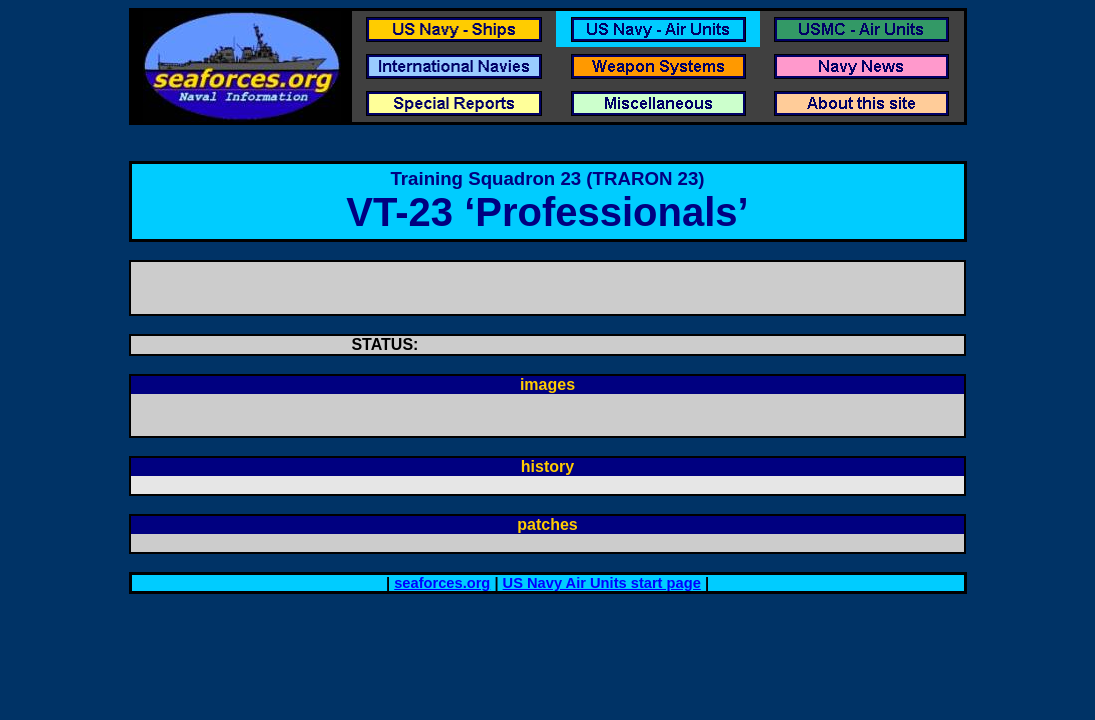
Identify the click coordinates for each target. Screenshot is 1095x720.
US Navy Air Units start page (602, 583)
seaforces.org (442, 583)
